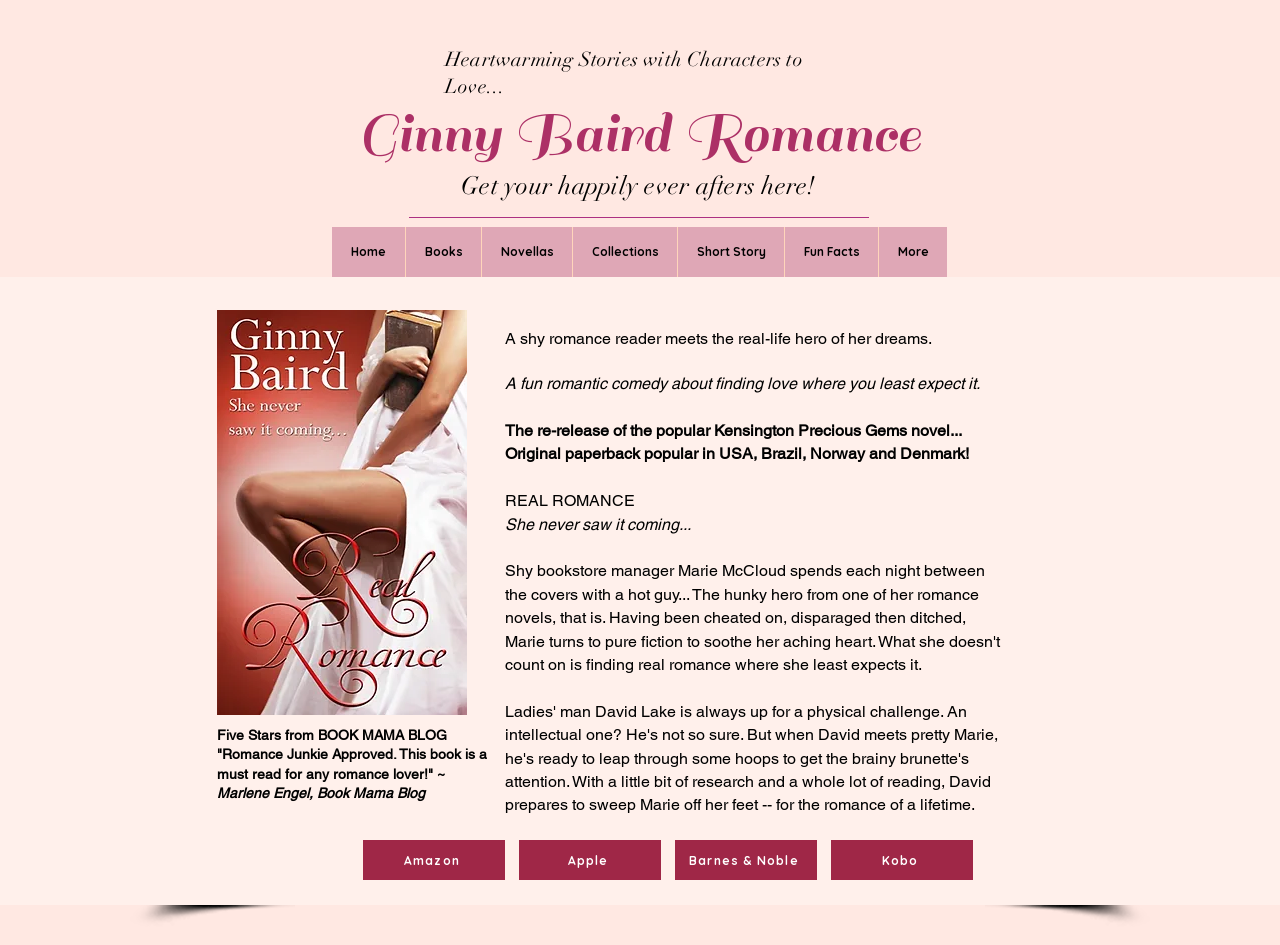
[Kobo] (902, 860)
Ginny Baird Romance (639, 134)
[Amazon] (434, 860)
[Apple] (590, 860)
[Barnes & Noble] (746, 860)
